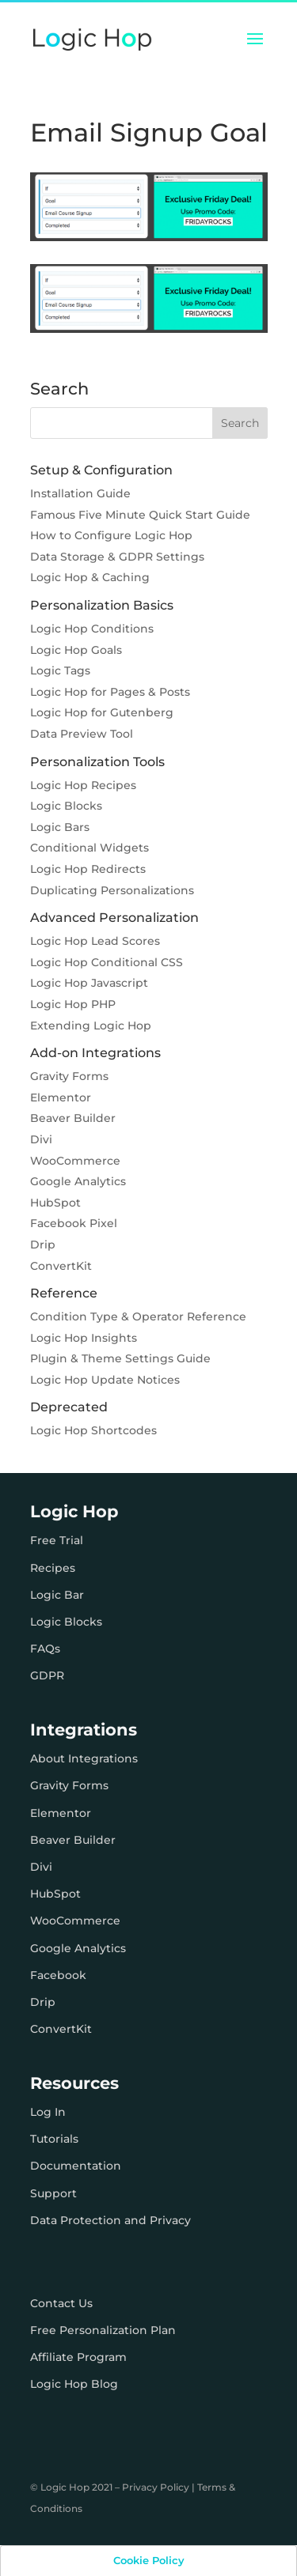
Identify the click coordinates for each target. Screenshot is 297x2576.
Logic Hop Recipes (83, 785)
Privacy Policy (155, 2487)
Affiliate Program (78, 2357)
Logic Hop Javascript (89, 983)
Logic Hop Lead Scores (95, 941)
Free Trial (56, 1540)
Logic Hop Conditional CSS (106, 962)
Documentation (75, 2166)
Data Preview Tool (81, 734)
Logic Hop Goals (76, 650)
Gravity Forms (69, 1076)
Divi (41, 1139)
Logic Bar (57, 1595)
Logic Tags (60, 670)
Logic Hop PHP (73, 1004)
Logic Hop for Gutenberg (101, 712)
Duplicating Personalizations (112, 890)
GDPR (47, 1675)
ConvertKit (61, 1266)
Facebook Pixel (73, 1223)
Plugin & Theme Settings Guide (120, 1358)
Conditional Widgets (89, 847)
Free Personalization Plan (103, 2330)
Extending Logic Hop (90, 1025)
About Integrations (84, 1758)
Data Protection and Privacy (110, 2220)
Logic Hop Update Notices (105, 1380)
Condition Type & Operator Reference (138, 1316)
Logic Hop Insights (83, 1338)
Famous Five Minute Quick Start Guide (140, 515)
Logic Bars (59, 827)
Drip (42, 1244)
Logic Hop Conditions (92, 628)
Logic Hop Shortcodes (93, 1430)
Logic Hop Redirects (88, 869)
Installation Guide (80, 493)
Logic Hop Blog (74, 2384)
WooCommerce (75, 1161)
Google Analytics (78, 1181)
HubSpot (55, 1202)
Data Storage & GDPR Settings (117, 557)
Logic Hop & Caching (90, 577)
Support (53, 2193)
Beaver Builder (73, 1118)
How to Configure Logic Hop (111, 535)
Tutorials (54, 2139)
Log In (48, 2112)
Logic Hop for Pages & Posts (110, 692)
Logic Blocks (66, 806)
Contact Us (61, 2303)
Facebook (58, 1975)
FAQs (45, 1648)
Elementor (60, 1097)
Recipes (52, 1568)
